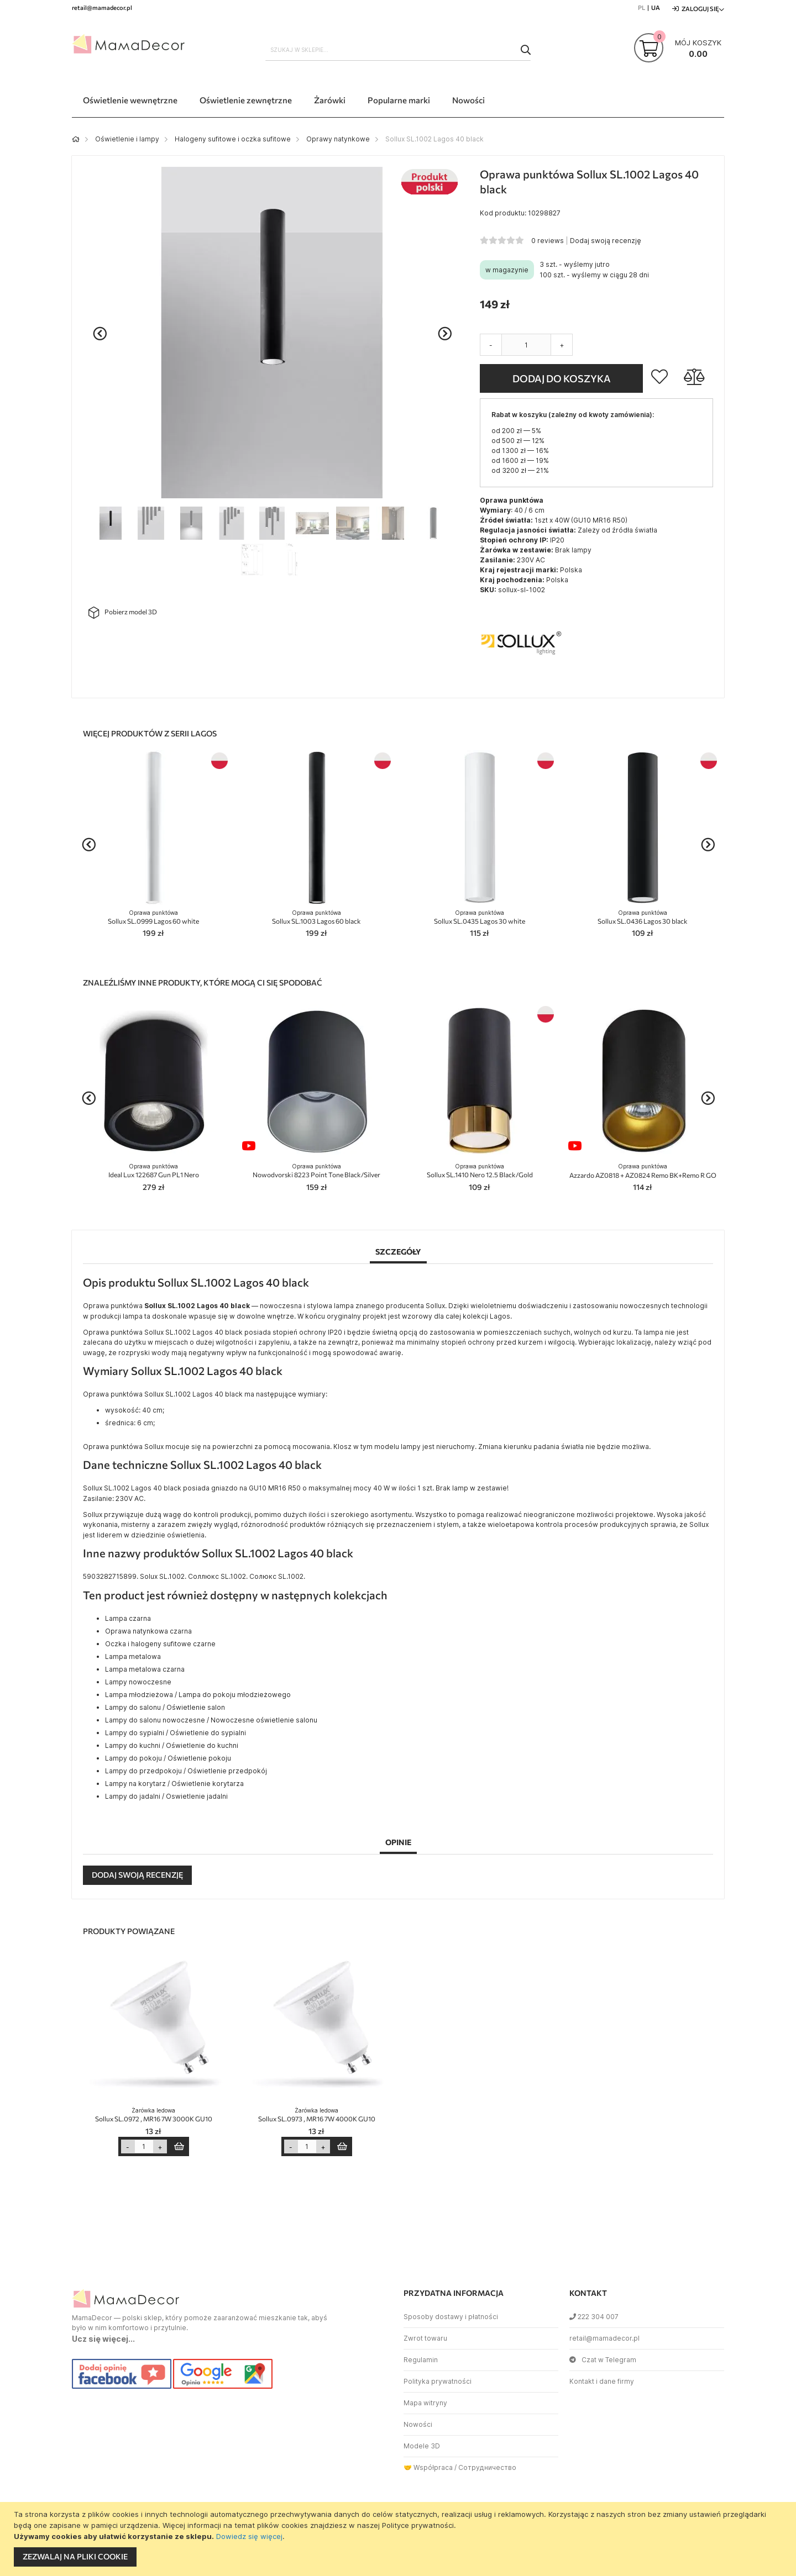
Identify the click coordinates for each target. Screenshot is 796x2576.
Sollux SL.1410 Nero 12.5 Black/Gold (480, 1171)
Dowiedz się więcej (249, 2536)
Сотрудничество (487, 2467)
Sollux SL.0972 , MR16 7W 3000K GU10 (153, 2115)
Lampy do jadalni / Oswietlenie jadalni (166, 1796)
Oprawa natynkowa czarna (148, 1631)
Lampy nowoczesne (138, 1682)
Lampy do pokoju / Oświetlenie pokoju (168, 1758)
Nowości (418, 2424)
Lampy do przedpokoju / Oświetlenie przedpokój (186, 1771)
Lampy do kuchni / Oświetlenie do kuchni (171, 1745)
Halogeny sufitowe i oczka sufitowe (233, 139)
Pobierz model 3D (122, 613)
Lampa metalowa (133, 1656)
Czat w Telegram (602, 2360)
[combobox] (398, 50)
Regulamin (421, 2360)
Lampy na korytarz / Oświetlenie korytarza (174, 1783)
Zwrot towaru (425, 2338)
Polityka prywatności (438, 2381)
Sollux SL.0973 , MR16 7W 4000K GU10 (316, 2115)
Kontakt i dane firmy (601, 2381)
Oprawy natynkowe (338, 139)
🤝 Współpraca (428, 2467)
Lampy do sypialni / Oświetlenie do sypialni (175, 1733)
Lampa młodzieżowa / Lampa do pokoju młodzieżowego (198, 1694)
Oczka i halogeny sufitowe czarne (160, 1644)
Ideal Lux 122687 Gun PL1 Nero (153, 1171)
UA (655, 7)
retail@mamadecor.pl (604, 2338)
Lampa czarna (128, 1618)
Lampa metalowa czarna (145, 1669)
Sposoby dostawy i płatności (451, 2316)
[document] (399, 2539)
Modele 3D (422, 2446)
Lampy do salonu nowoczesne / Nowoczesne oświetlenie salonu (211, 1720)
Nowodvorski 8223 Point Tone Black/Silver (316, 1171)
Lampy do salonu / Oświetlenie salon (165, 1707)
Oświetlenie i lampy (127, 139)
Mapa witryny (425, 2403)
